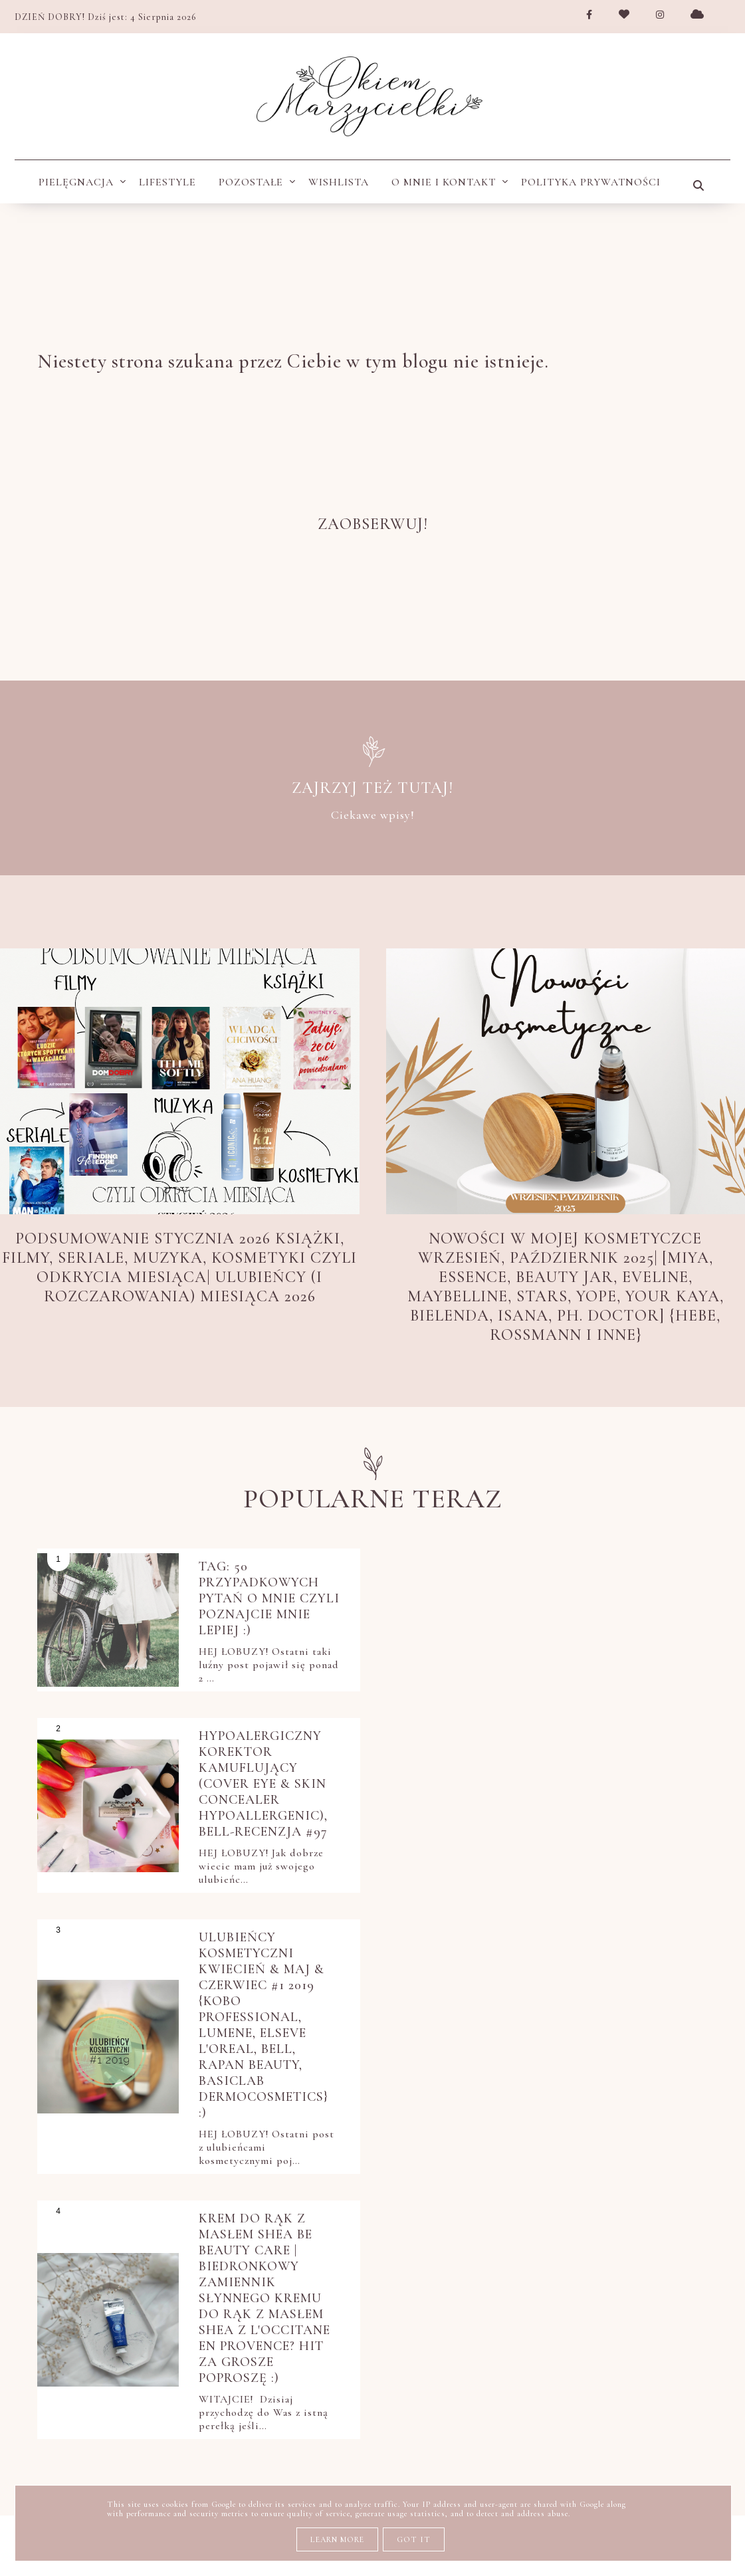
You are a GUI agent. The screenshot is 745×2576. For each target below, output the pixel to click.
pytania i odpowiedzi (464, 2362)
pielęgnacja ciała (526, 2224)
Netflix (262, 2190)
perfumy (423, 2224)
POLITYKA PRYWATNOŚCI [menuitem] (591, 182)
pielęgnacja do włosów (313, 2259)
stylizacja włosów (611, 2362)
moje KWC (400, 2190)
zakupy (591, 2397)
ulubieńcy (374, 2397)
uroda (447, 2397)
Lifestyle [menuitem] (167, 182)
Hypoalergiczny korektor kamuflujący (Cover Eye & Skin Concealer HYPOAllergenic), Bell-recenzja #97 (612, 1614)
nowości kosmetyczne (519, 2190)
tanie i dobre (280, 2397)
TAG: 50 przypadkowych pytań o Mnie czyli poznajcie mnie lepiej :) (259, 1614)
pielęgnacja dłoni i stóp (619, 2259)
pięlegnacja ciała (445, 2328)
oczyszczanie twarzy (308, 2224)
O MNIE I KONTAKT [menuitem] (443, 182)
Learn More (337, 2539)
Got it (414, 2539)
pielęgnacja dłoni (465, 2259)
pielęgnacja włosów (303, 2328)
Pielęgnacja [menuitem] (76, 182)
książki (328, 2190)
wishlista (518, 2397)
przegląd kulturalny (308, 2362)
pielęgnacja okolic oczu (317, 2293)
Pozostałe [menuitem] (251, 182)
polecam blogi (567, 2328)
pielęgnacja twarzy (479, 2293)
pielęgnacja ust (613, 2293)
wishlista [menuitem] (338, 182)
